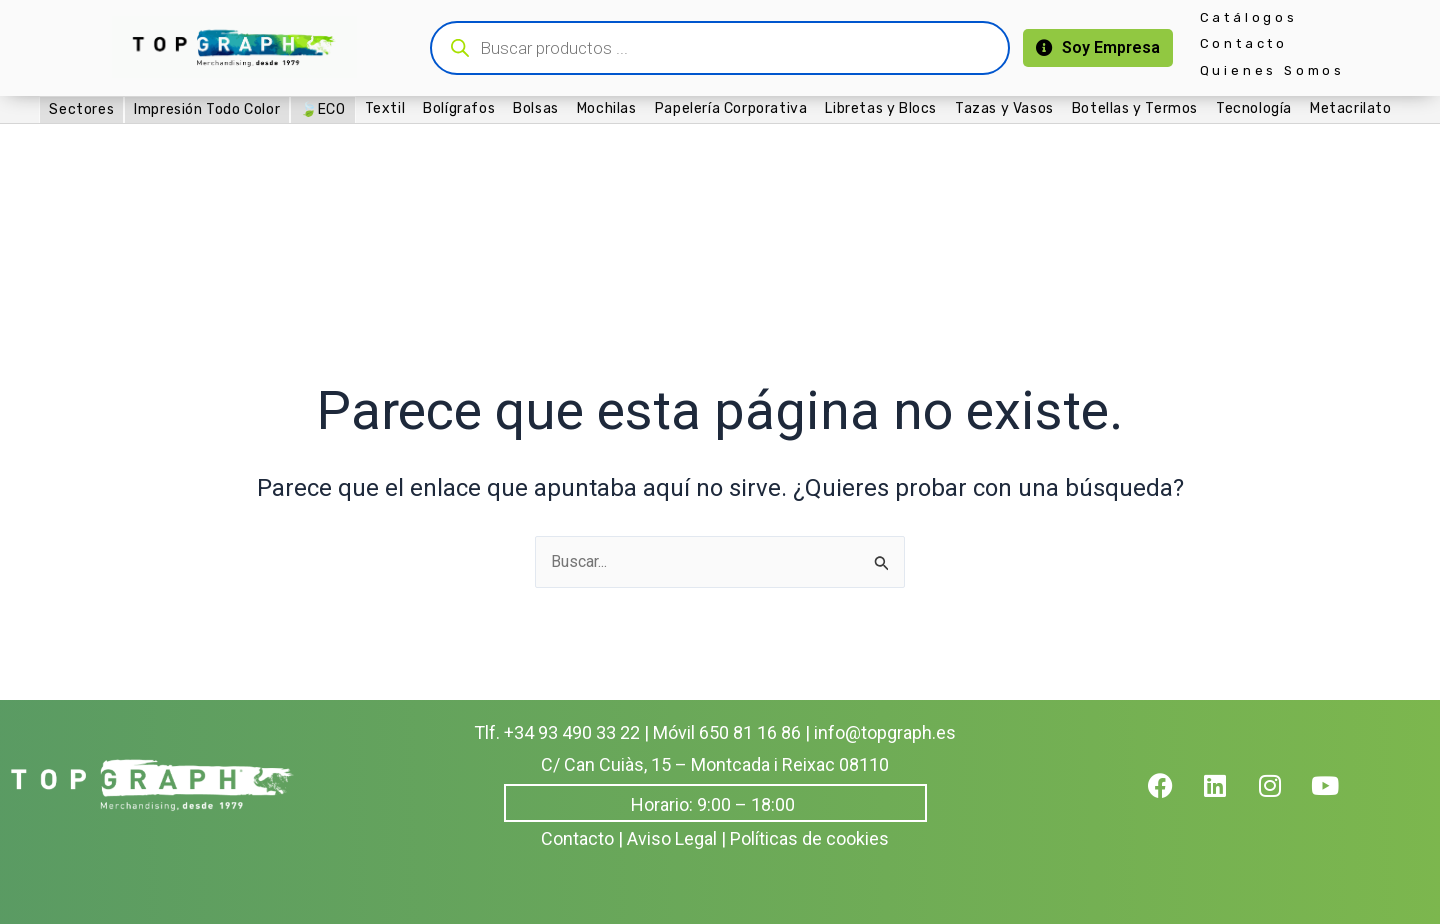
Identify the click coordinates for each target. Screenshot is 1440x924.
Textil (385, 108)
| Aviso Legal (667, 838)
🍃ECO (322, 109)
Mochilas (607, 108)
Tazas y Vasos (1004, 108)
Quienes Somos (1272, 70)
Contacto (1244, 43)
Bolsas (536, 108)
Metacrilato (1351, 108)
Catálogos (1249, 17)
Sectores (81, 109)
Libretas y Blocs (881, 108)
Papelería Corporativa (731, 108)
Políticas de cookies (809, 838)
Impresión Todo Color (207, 109)
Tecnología (1254, 108)
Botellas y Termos (1135, 108)
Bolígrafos (459, 108)
